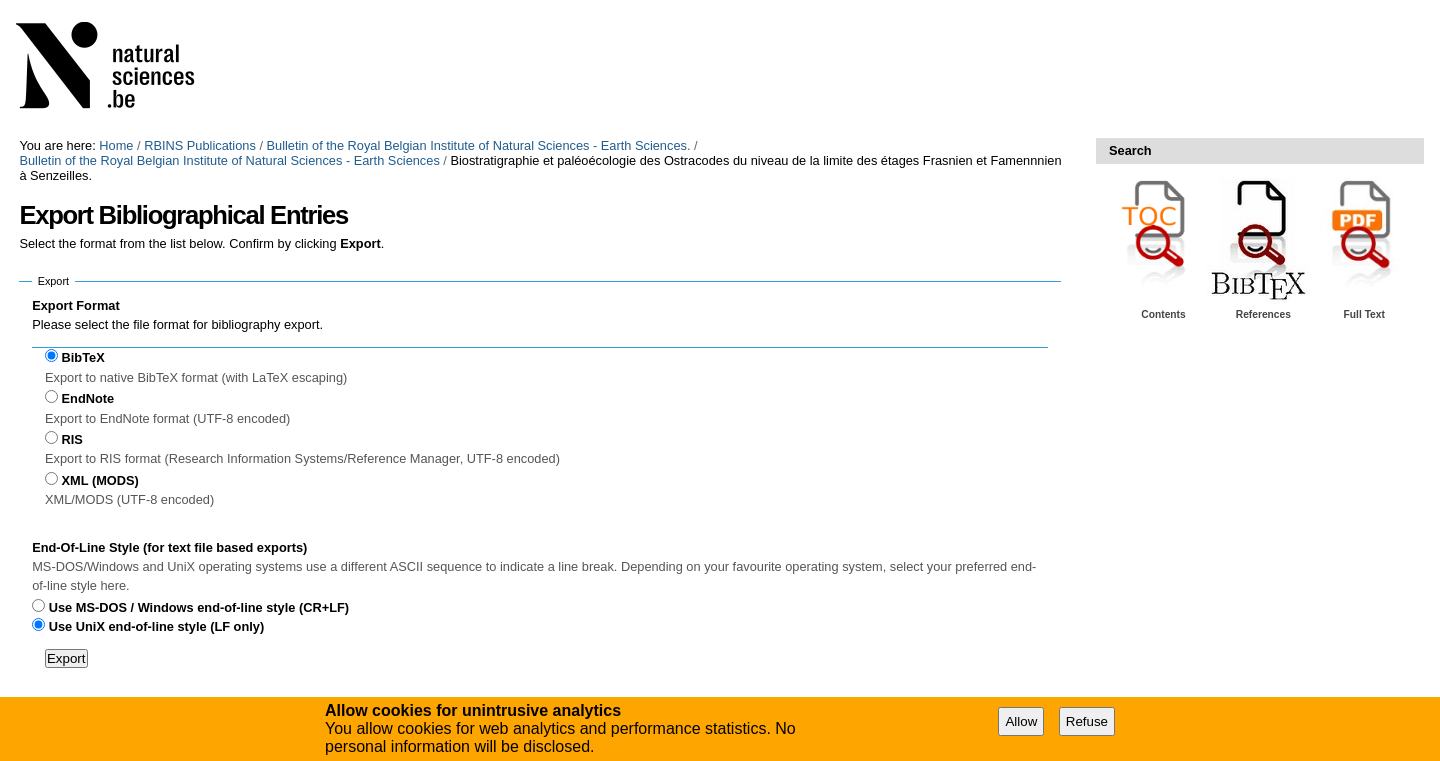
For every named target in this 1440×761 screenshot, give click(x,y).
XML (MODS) (100, 480)
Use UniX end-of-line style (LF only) (156, 626)
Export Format (75, 305)
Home (116, 145)
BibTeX (83, 357)
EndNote (88, 398)
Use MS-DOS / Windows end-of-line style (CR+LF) (199, 607)
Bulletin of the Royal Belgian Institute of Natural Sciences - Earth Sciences (229, 160)
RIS (72, 439)
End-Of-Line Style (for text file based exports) (169, 547)
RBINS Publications (200, 145)
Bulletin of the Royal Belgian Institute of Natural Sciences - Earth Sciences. (479, 145)
